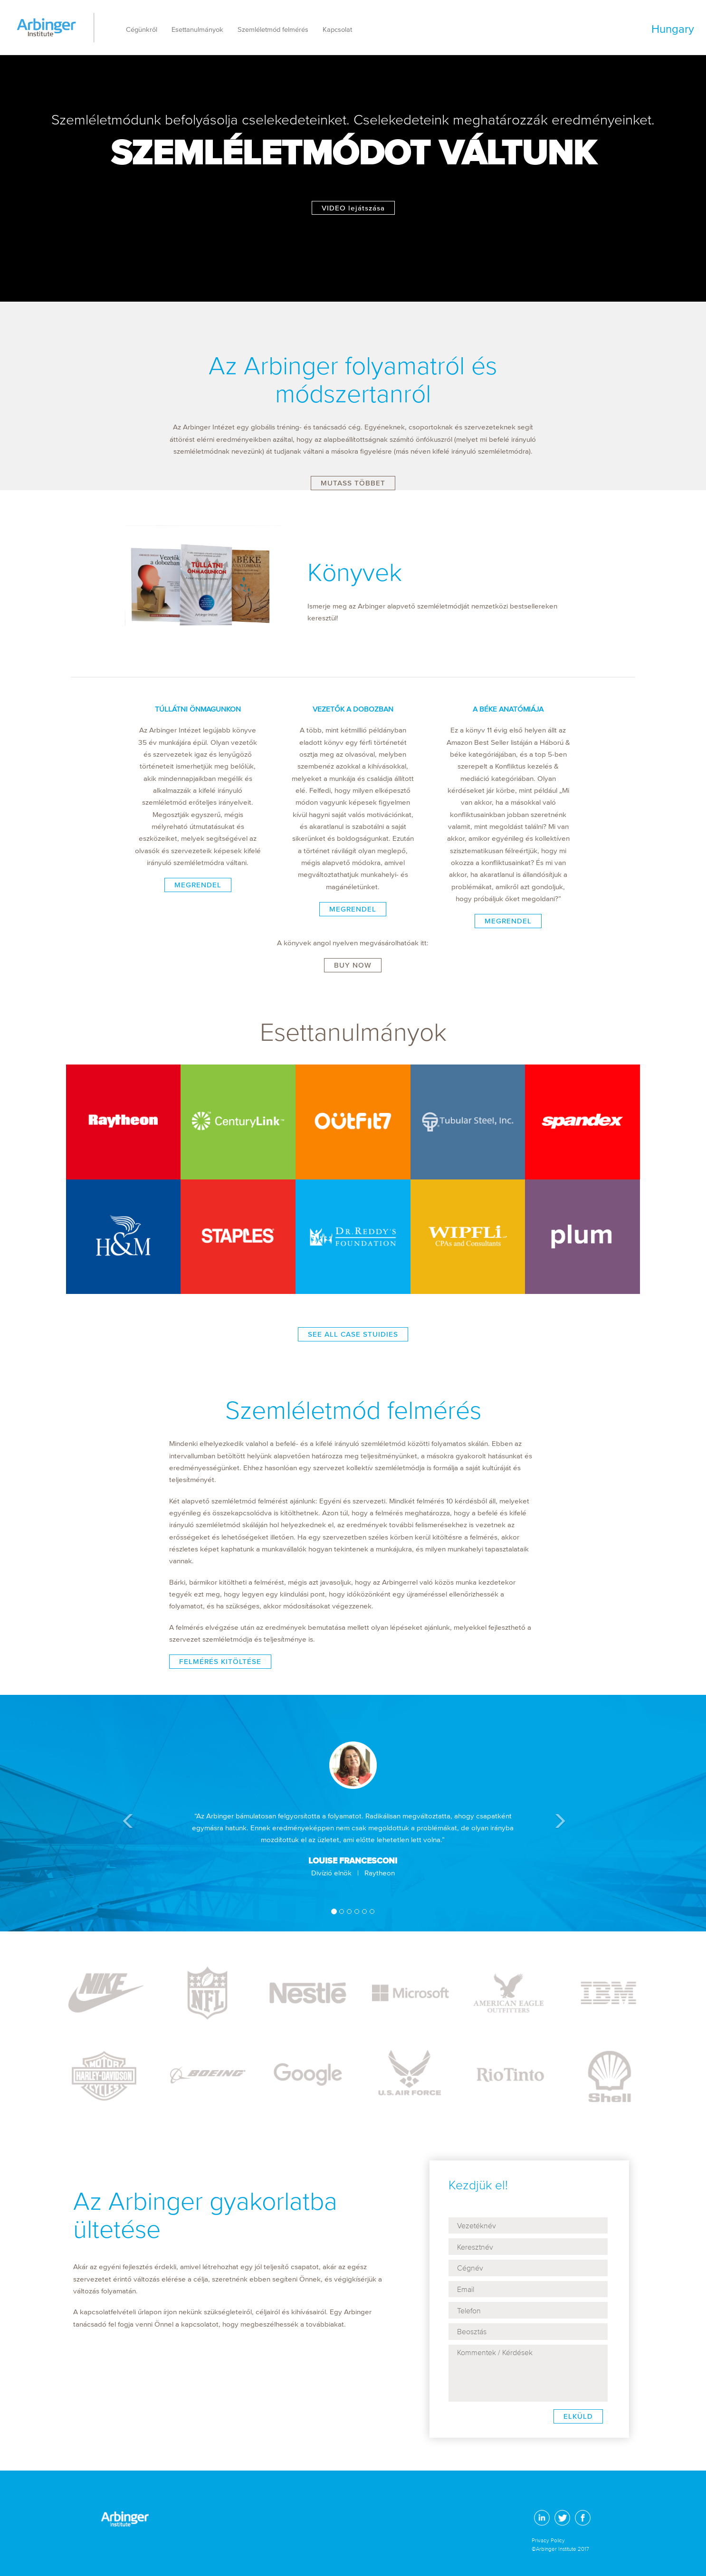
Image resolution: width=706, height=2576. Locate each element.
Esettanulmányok (197, 30)
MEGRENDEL (197, 885)
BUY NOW (353, 965)
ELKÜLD (578, 2416)
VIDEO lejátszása (353, 208)
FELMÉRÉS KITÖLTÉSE (220, 1661)
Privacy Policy (548, 2540)
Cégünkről (141, 30)
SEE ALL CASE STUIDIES (353, 1334)
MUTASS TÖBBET (353, 483)
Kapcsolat (337, 30)
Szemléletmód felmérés (273, 30)
